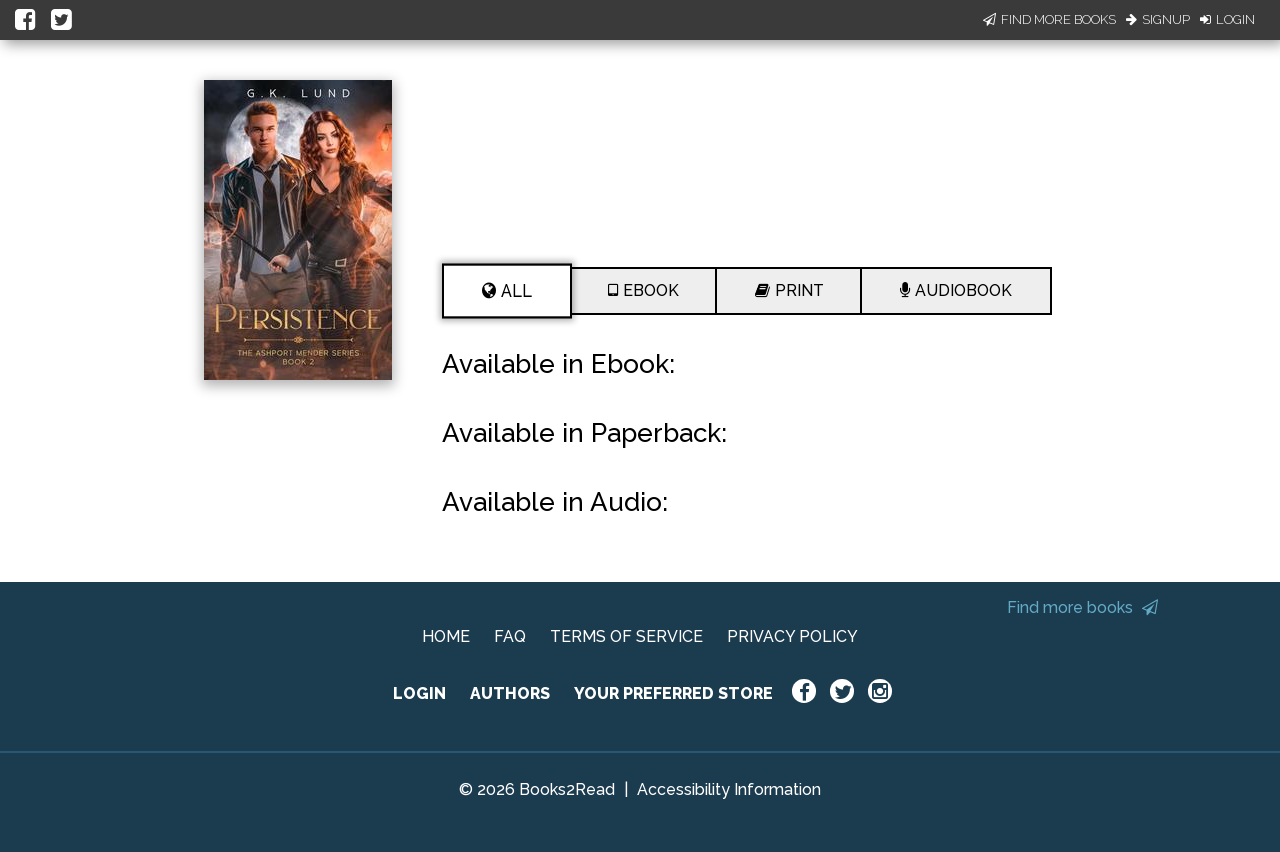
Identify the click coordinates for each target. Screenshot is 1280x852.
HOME (446, 636)
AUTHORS (510, 693)
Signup (1158, 19)
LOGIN (419, 693)
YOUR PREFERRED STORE (673, 693)
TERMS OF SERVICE (626, 636)
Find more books (1082, 607)
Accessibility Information (729, 789)
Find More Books (1049, 19)
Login (1227, 19)
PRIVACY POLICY (792, 636)
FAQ (510, 636)
